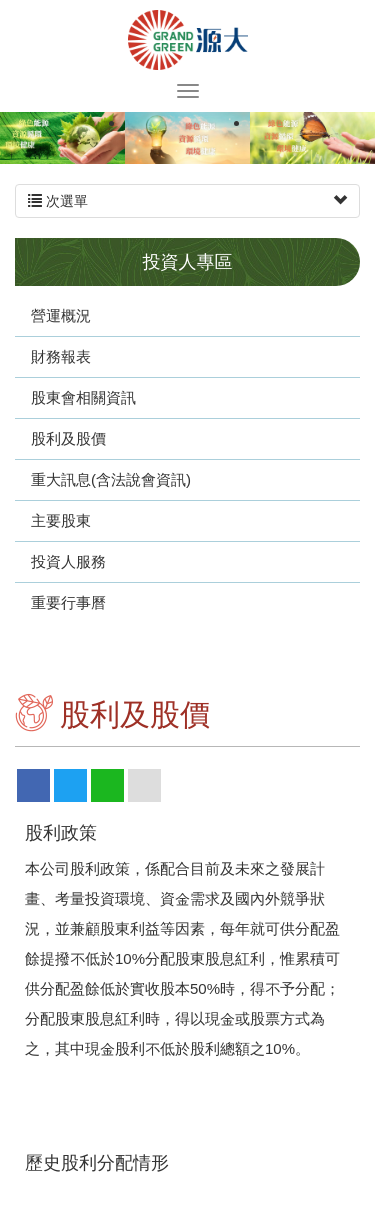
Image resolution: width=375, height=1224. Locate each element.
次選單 (187, 201)
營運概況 (61, 315)
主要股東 (61, 520)
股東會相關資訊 (83, 397)
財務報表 (61, 356)
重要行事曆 (68, 602)
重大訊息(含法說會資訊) (111, 479)
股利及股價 (68, 438)
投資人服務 (68, 561)
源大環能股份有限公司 (188, 40)
